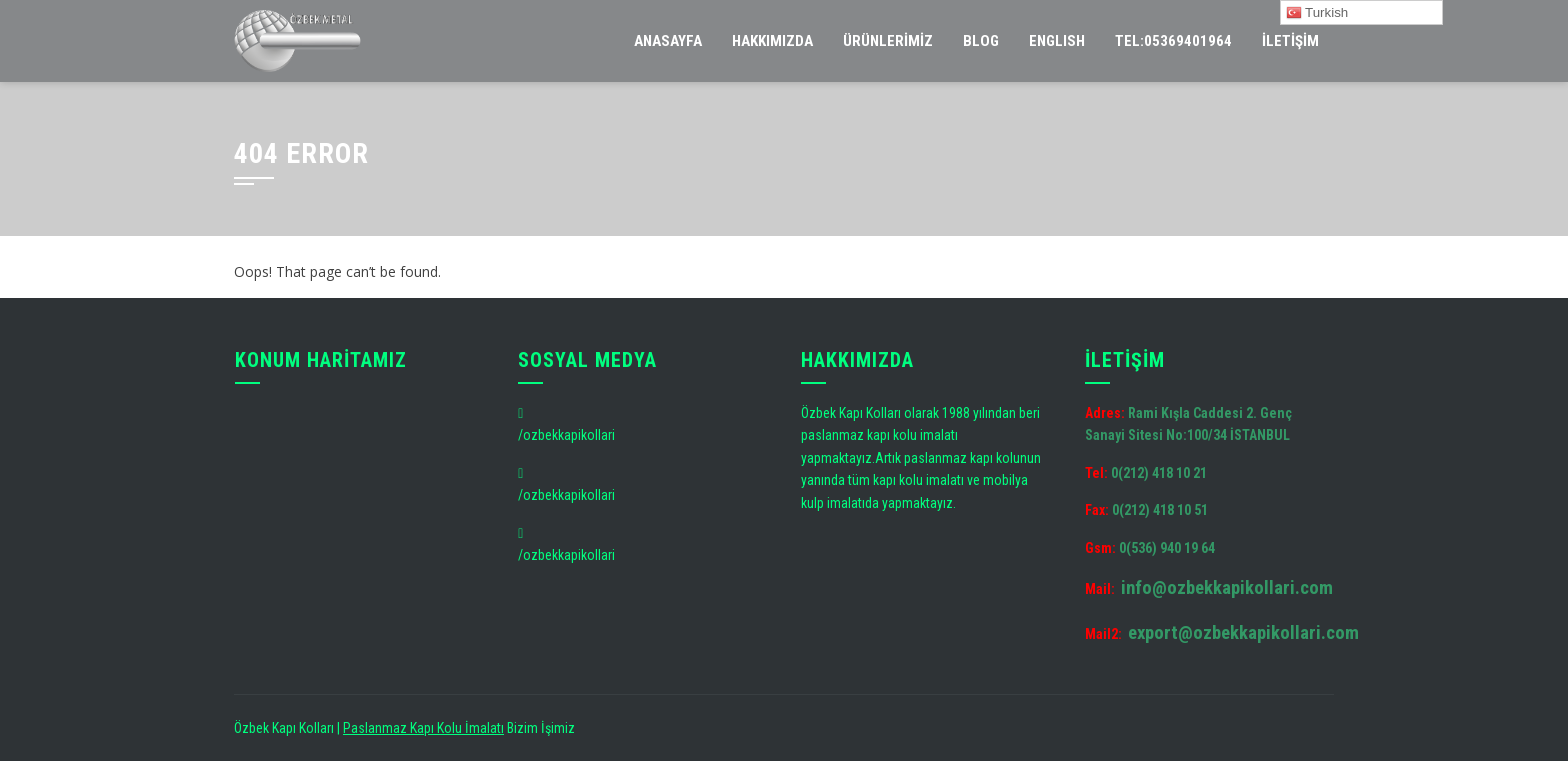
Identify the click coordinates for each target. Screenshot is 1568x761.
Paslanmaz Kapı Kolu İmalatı (423, 728)
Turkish (1317, 13)
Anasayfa (668, 41)
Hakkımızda (772, 41)
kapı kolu (892, 435)
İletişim (1290, 41)
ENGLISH (1057, 41)
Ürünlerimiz (888, 41)
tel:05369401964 (1173, 41)
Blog (981, 41)
